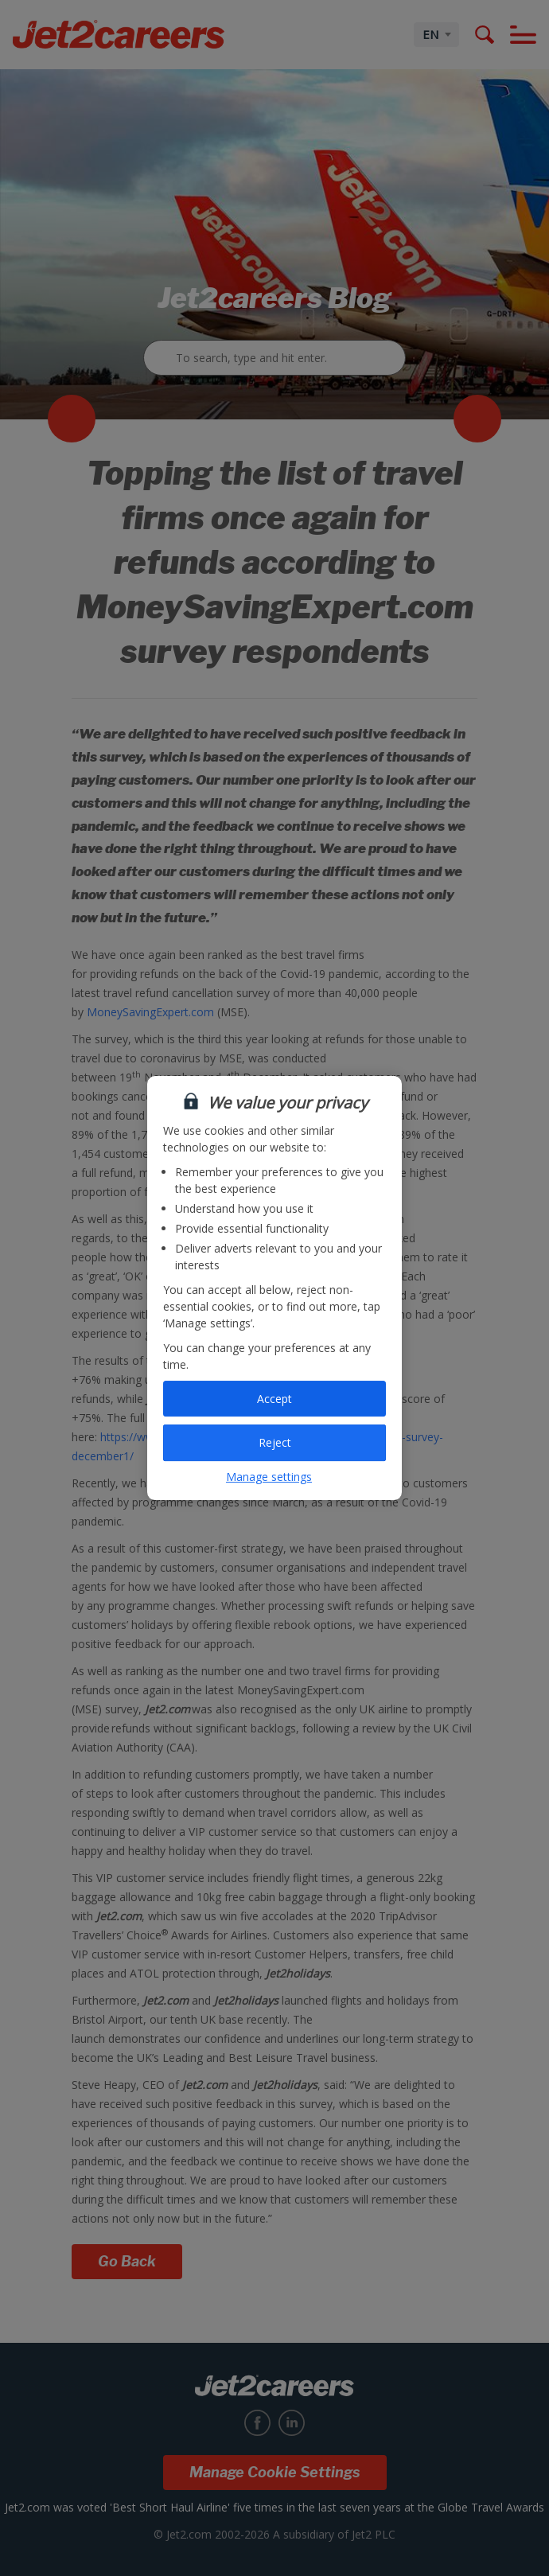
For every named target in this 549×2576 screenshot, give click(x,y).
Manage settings (269, 1476)
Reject (275, 1442)
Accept (274, 1398)
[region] (274, 1288)
